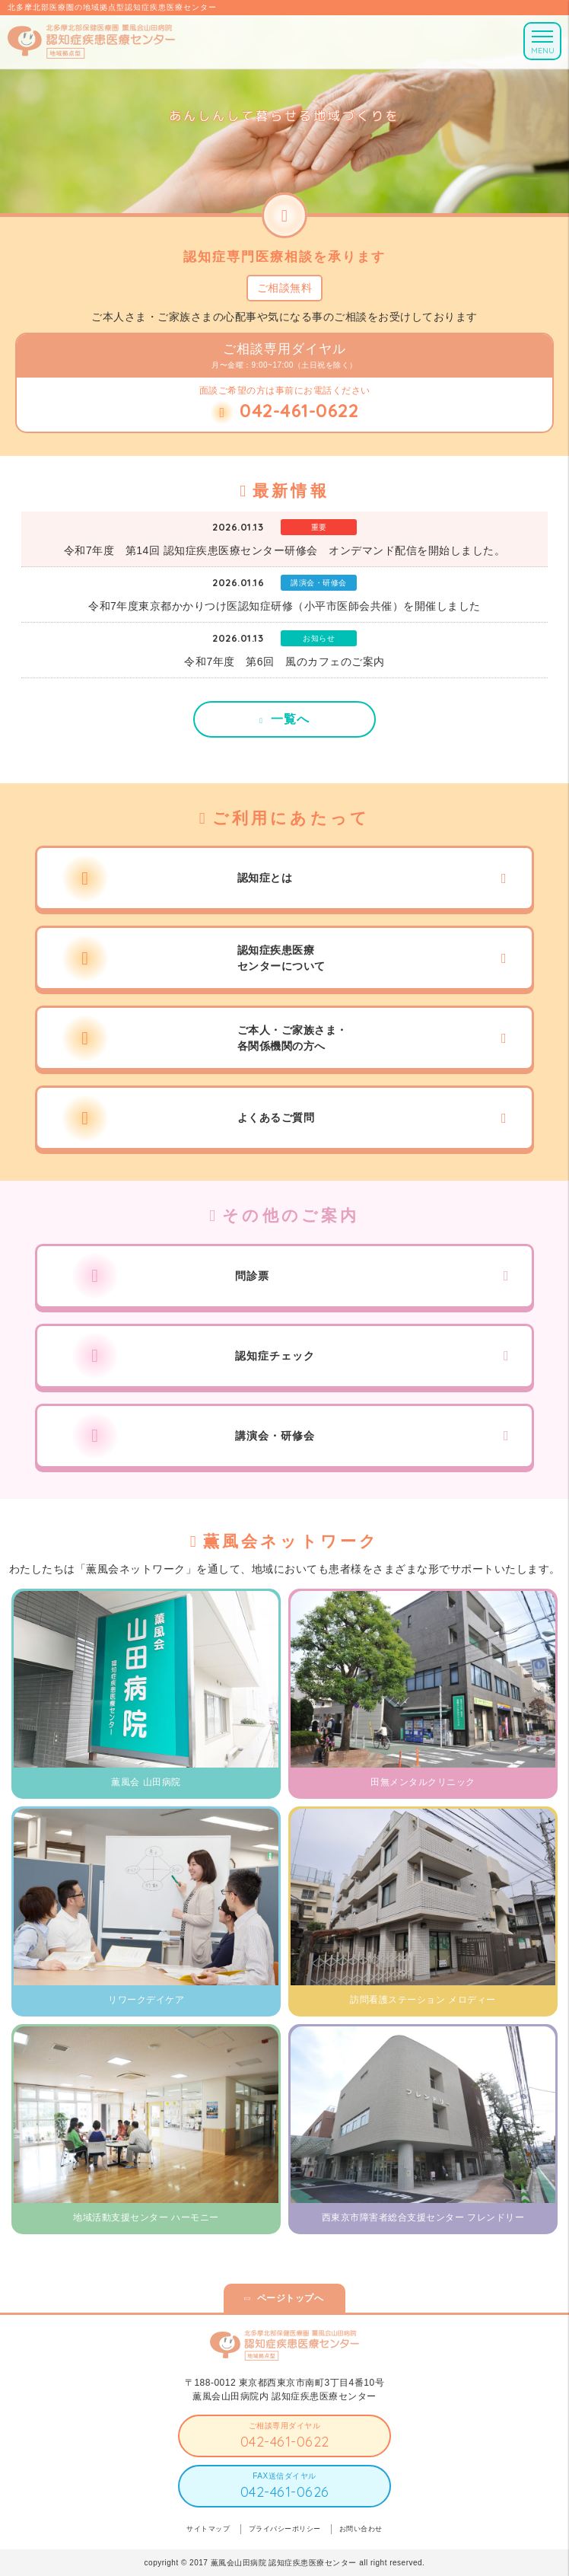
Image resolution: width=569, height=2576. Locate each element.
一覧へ (290, 719)
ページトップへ (290, 2298)
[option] (284, 106)
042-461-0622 (284, 2441)
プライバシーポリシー (285, 2529)
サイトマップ (208, 2529)
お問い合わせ (361, 2529)
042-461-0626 (284, 2492)
